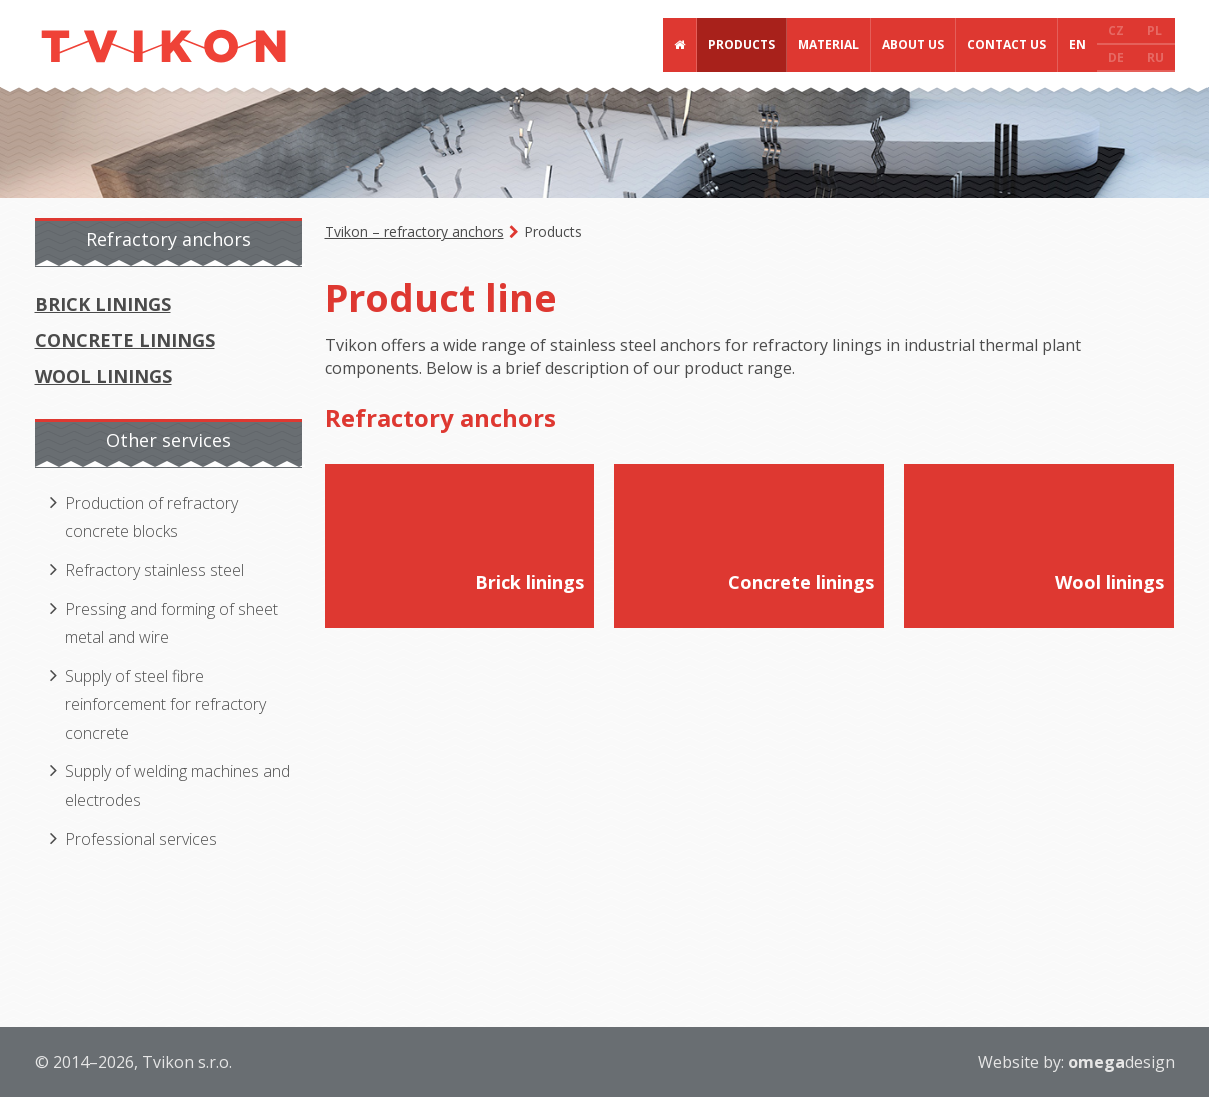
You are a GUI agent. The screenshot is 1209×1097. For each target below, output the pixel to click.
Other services (168, 440)
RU (1155, 57)
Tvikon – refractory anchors (414, 231)
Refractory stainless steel (154, 570)
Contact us (1006, 44)
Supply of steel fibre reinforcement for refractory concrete (165, 704)
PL (1154, 30)
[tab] (170, 242)
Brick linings (103, 304)
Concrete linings (125, 340)
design (1121, 1062)
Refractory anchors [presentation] (168, 239)
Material (828, 44)
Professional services (141, 839)
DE (1116, 57)
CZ (1116, 30)
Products (741, 44)
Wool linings (103, 376)
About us (913, 44)
